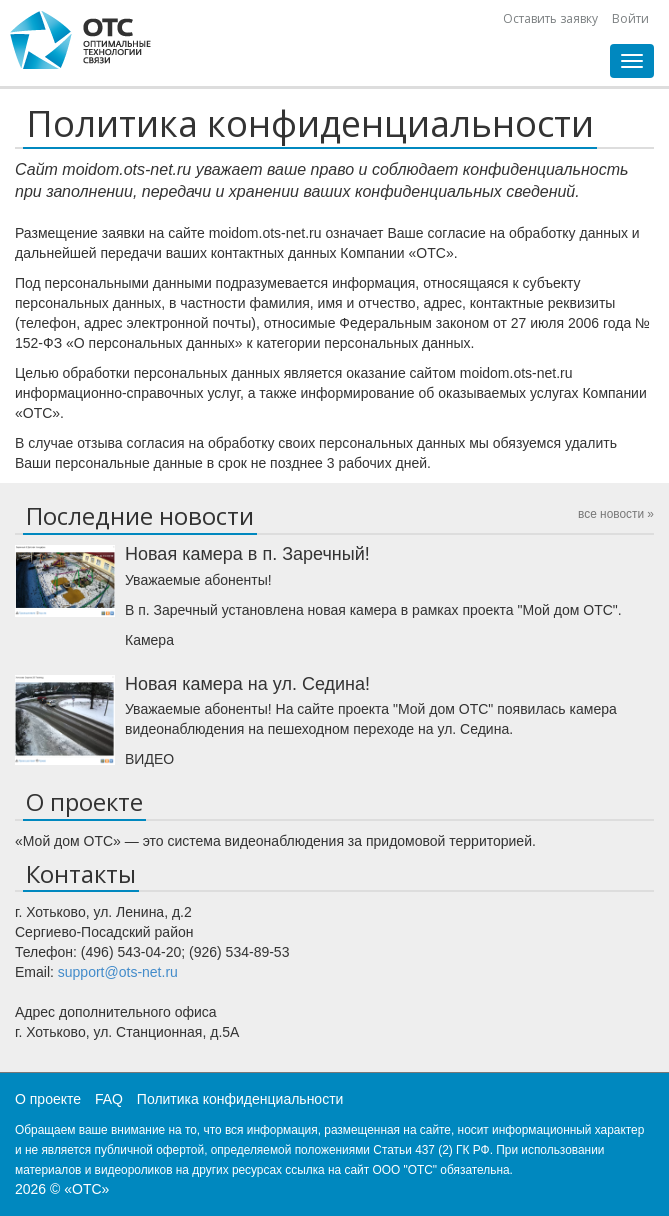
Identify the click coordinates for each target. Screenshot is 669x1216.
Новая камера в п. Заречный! (247, 554)
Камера (149, 640)
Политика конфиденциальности (240, 1099)
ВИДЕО (149, 759)
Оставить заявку (550, 18)
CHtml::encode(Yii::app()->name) (81, 40)
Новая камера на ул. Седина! (247, 684)
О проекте (48, 1099)
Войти (630, 18)
